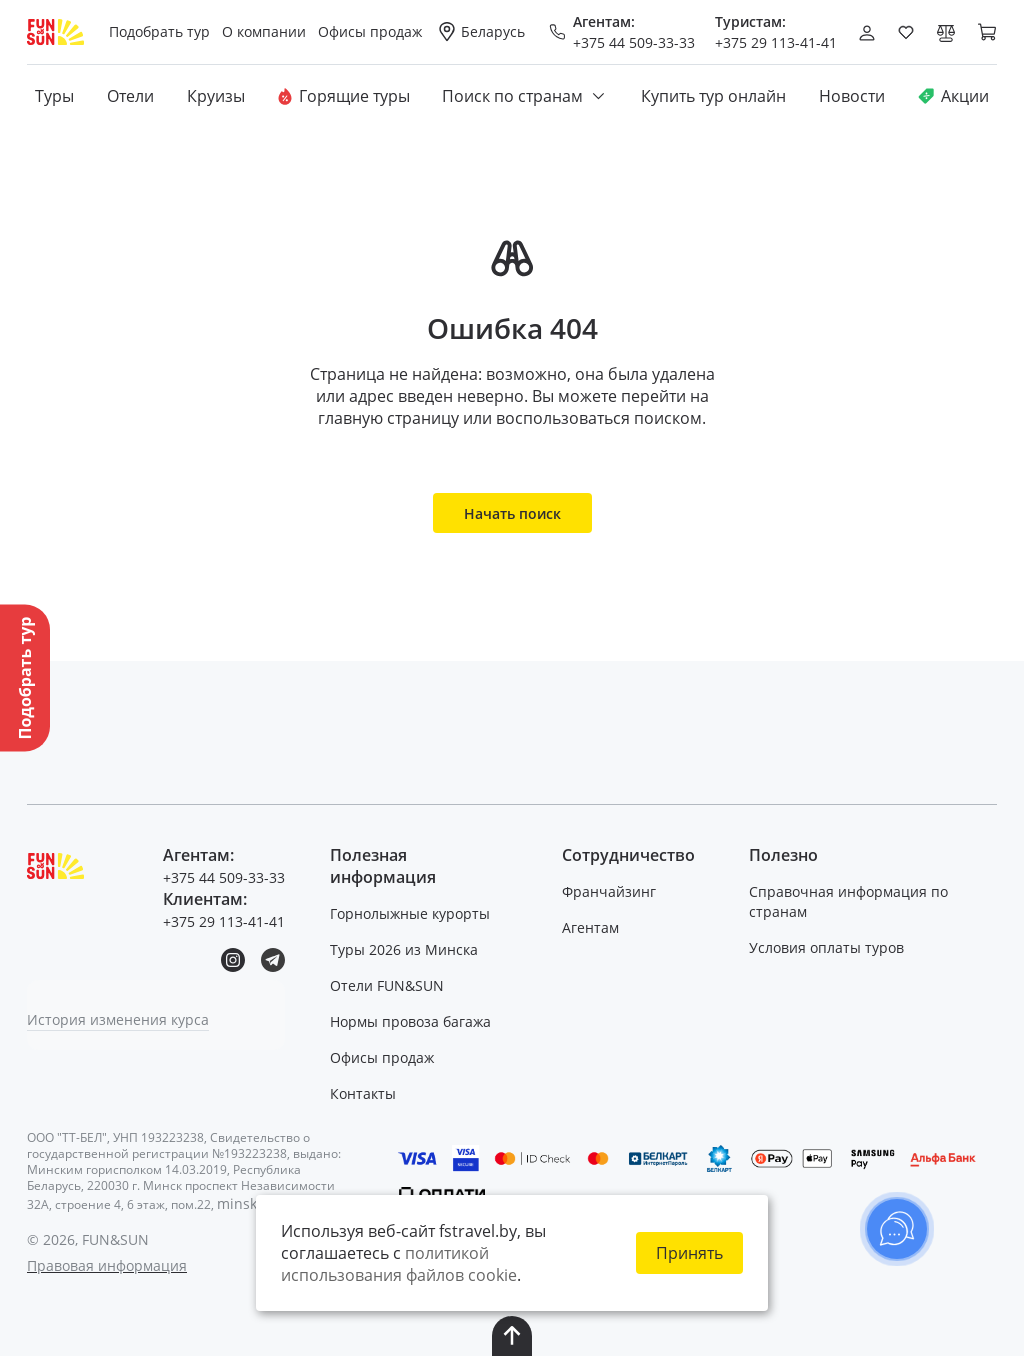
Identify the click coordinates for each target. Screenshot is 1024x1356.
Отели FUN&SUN (387, 985)
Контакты (363, 1093)
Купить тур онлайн (713, 96)
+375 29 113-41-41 (776, 42)
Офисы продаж (382, 1057)
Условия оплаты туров (826, 947)
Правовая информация (107, 1265)
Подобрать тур (159, 31)
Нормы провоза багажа (410, 1021)
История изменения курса (118, 1019)
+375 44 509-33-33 (634, 42)
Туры (54, 96)
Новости (852, 96)
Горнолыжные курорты (410, 913)
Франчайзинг (609, 891)
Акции (953, 96)
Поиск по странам (525, 96)
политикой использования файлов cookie (399, 1264)
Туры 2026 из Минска (404, 949)
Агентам (590, 927)
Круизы (216, 96)
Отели (130, 96)
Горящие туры (344, 96)
